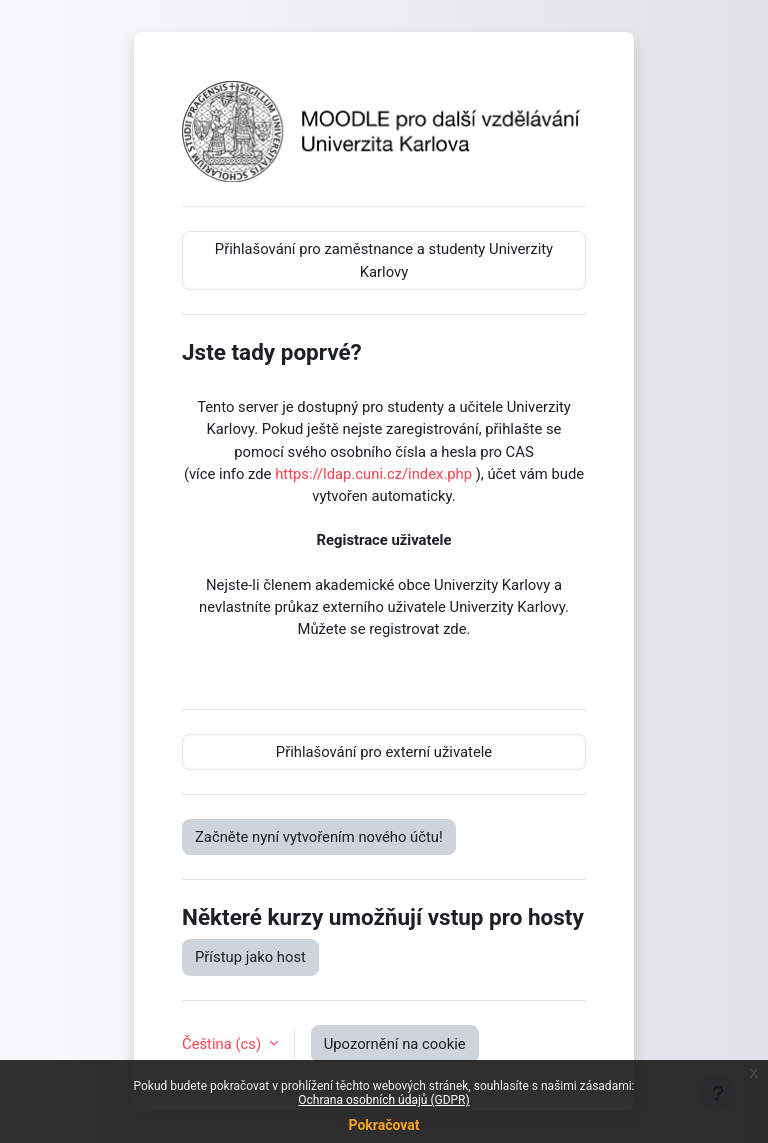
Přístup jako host (250, 957)
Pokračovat (383, 1125)
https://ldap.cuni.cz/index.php (373, 474)
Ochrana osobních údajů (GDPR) (383, 1100)
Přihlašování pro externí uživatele (384, 752)
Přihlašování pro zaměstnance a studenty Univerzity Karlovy (384, 260)
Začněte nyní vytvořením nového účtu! (319, 837)
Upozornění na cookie (395, 1044)
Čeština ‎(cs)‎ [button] (223, 1044)
